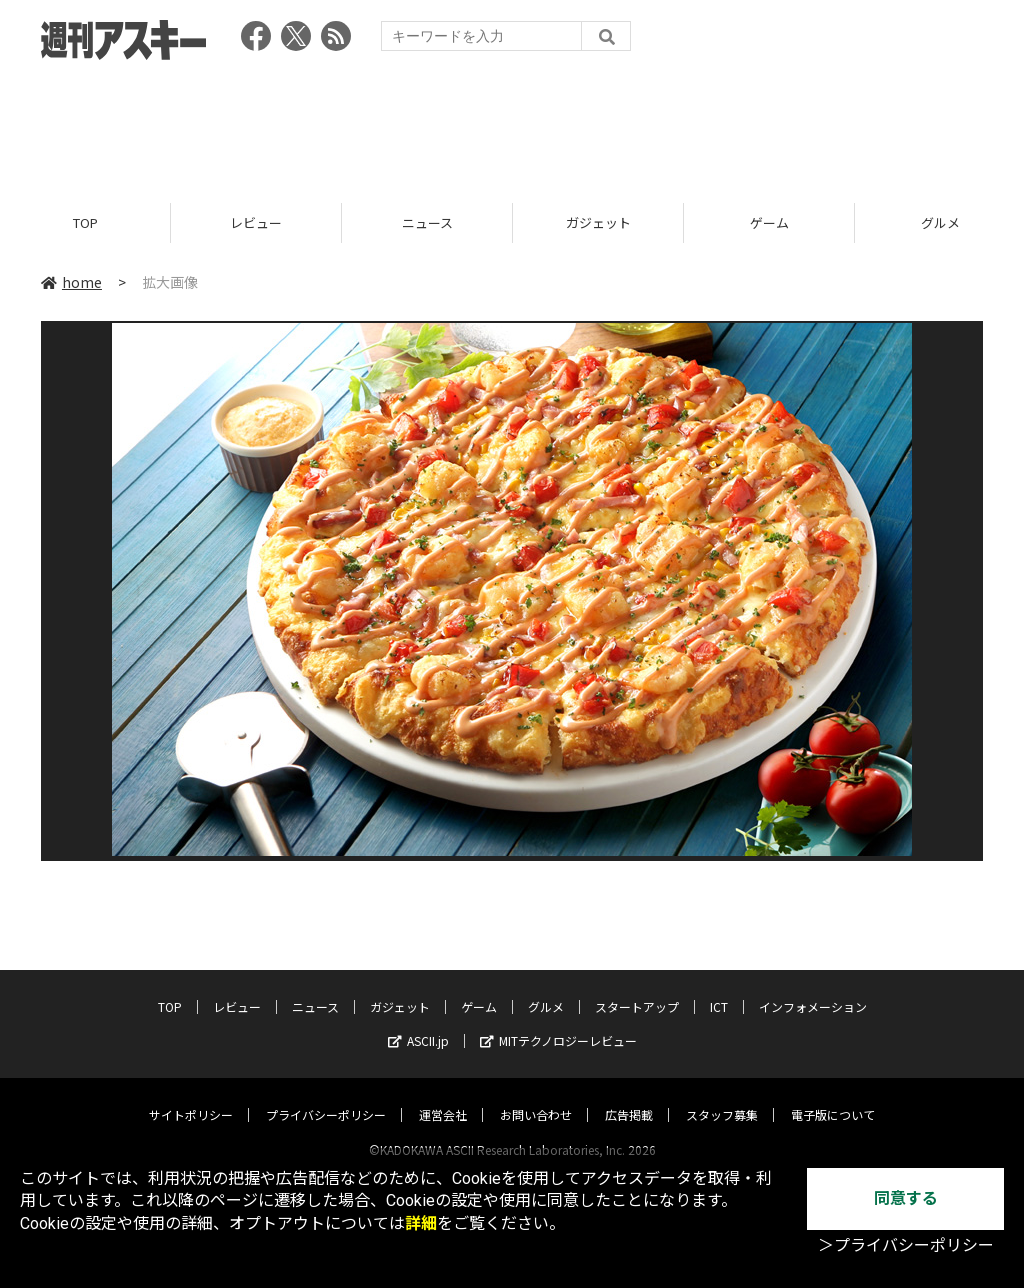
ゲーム (769, 222)
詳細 (421, 1223)
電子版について (833, 1095)
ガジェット (598, 222)
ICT (719, 987)
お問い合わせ (536, 1095)
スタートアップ (637, 987)
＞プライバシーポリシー (906, 1245)
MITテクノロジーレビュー (558, 1021)
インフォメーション (813, 987)
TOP (85, 222)
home (71, 282)
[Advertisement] (512, 125)
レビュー (256, 222)
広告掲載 (629, 1095)
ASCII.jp (418, 1021)
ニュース (427, 222)
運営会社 (443, 1095)
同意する (906, 1198)
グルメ (546, 987)
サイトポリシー (191, 1095)
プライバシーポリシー (326, 1095)
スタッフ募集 (722, 1095)
